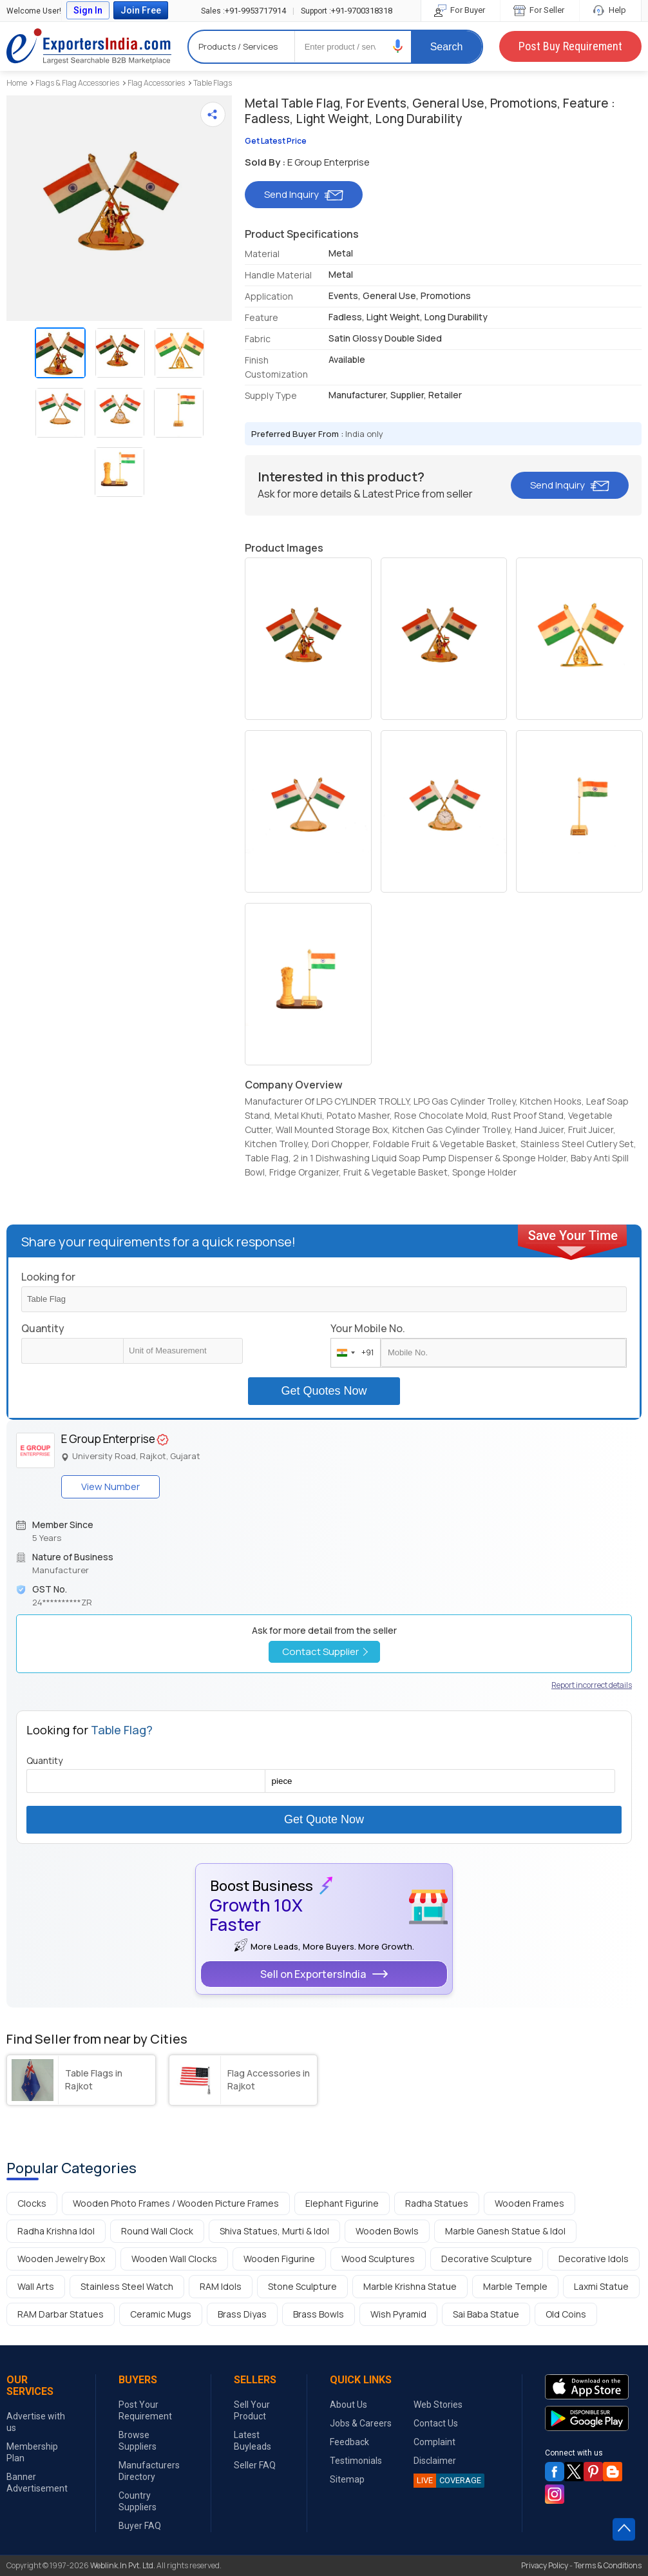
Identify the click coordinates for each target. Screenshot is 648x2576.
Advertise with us (35, 2422)
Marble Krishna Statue (410, 2286)
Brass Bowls (318, 2314)
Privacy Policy (544, 2565)
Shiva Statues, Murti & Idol (274, 2231)
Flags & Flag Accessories (77, 82)
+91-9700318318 (346, 10)
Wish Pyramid (398, 2314)
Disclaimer (435, 2460)
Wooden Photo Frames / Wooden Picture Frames (176, 2203)
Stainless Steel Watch (127, 2286)
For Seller (539, 10)
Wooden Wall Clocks (174, 2258)
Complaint (434, 2442)
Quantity (42, 1328)
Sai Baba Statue (486, 2314)
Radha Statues (436, 2203)
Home (16, 82)
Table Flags (212, 82)
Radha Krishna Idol (56, 2231)
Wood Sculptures (378, 2258)
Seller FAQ (255, 2465)
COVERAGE (447, 2481)
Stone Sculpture (302, 2286)
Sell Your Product (252, 2410)
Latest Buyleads (252, 2441)
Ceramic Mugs (160, 2314)
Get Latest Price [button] (276, 140)
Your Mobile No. (367, 1328)
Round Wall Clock (157, 2231)
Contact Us (436, 2423)
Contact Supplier (325, 1651)
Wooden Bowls (387, 2231)
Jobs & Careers (361, 2423)
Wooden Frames (529, 2203)
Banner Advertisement (37, 2483)
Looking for (48, 1276)
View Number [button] (110, 1486)
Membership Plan (32, 2452)
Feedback (349, 2442)
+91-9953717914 (243, 10)
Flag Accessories (156, 82)
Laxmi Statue (601, 2286)
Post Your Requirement (145, 2410)
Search (446, 46)
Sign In (87, 10)
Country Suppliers (138, 2501)
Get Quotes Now (324, 1390)
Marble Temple (515, 2286)
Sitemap (347, 2479)
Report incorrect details (591, 1685)
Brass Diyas (242, 2314)
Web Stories (438, 2404)
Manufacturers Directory (149, 2471)
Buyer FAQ (140, 2526)
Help (610, 10)
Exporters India (88, 46)
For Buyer (460, 10)
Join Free (140, 10)
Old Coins (566, 2314)
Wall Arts (35, 2286)
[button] (398, 46)
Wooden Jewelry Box (61, 2258)
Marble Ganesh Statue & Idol (505, 2231)
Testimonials (356, 2460)
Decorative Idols (593, 2258)
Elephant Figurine (342, 2203)
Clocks (31, 2203)
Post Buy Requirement (570, 46)
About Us (348, 2404)
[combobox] (353, 1352)
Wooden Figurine (279, 2258)
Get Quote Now (324, 1819)
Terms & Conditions (608, 2565)
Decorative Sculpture (486, 2258)
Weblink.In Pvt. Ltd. (122, 2565)
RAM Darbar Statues (60, 2314)
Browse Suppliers (138, 2441)
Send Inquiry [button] (303, 194)
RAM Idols (221, 2286)
